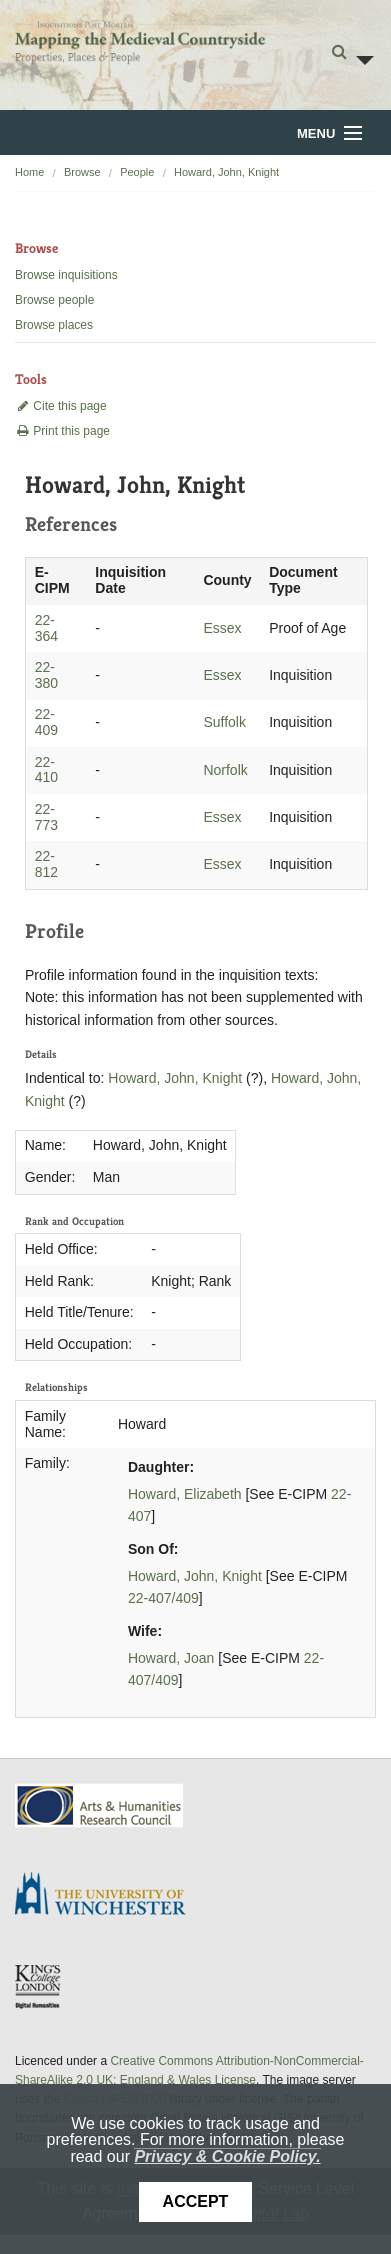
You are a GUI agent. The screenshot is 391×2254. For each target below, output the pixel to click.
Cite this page (61, 406)
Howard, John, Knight (226, 172)
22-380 (46, 675)
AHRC (100, 1805)
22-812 (46, 864)
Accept (196, 2201)
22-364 (46, 628)
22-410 (46, 770)
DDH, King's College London (39, 1986)
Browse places (54, 325)
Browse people (54, 300)
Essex (222, 628)
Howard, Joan (171, 1658)
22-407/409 (163, 1598)
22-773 (46, 817)
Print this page (62, 431)
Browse (82, 172)
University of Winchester (108, 1896)
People (137, 172)
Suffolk (224, 722)
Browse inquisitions (66, 275)
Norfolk (225, 770)
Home (29, 172)
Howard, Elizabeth (185, 1494)
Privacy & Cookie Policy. (227, 2156)
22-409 (46, 722)
